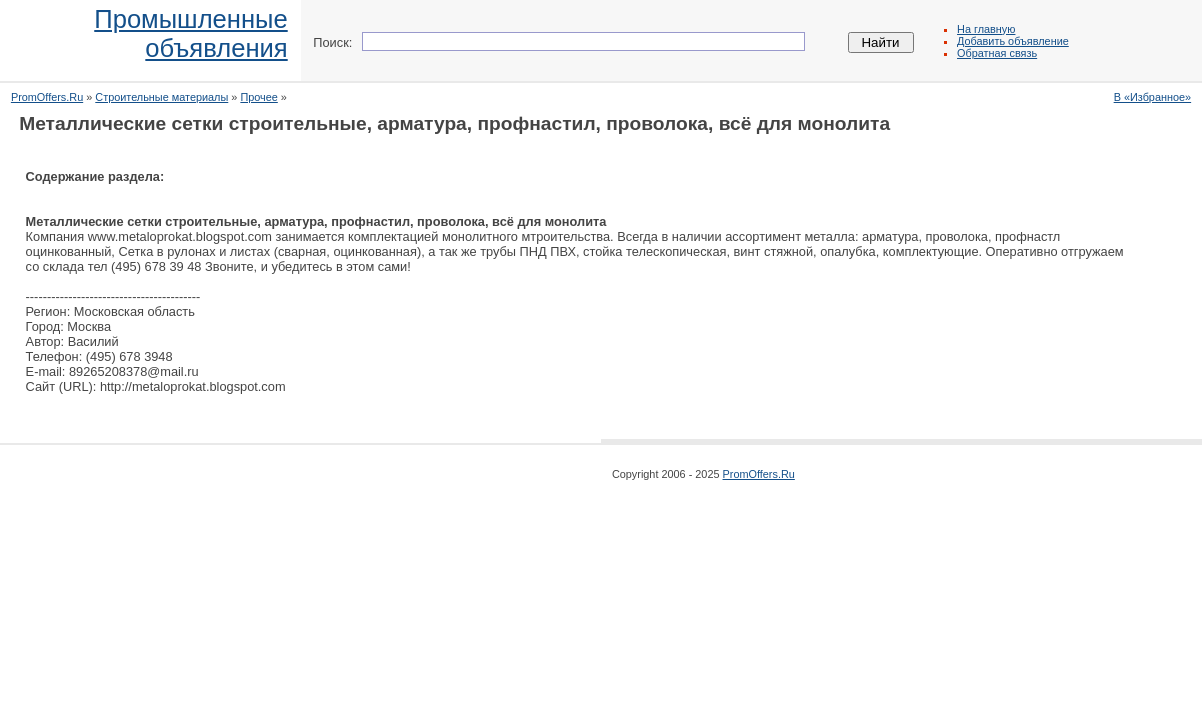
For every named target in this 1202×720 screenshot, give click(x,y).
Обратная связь (997, 53)
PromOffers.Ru (47, 97)
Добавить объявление (1013, 41)
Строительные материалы (161, 97)
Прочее (258, 97)
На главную (986, 29)
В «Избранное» (1152, 97)
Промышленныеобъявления (190, 33)
